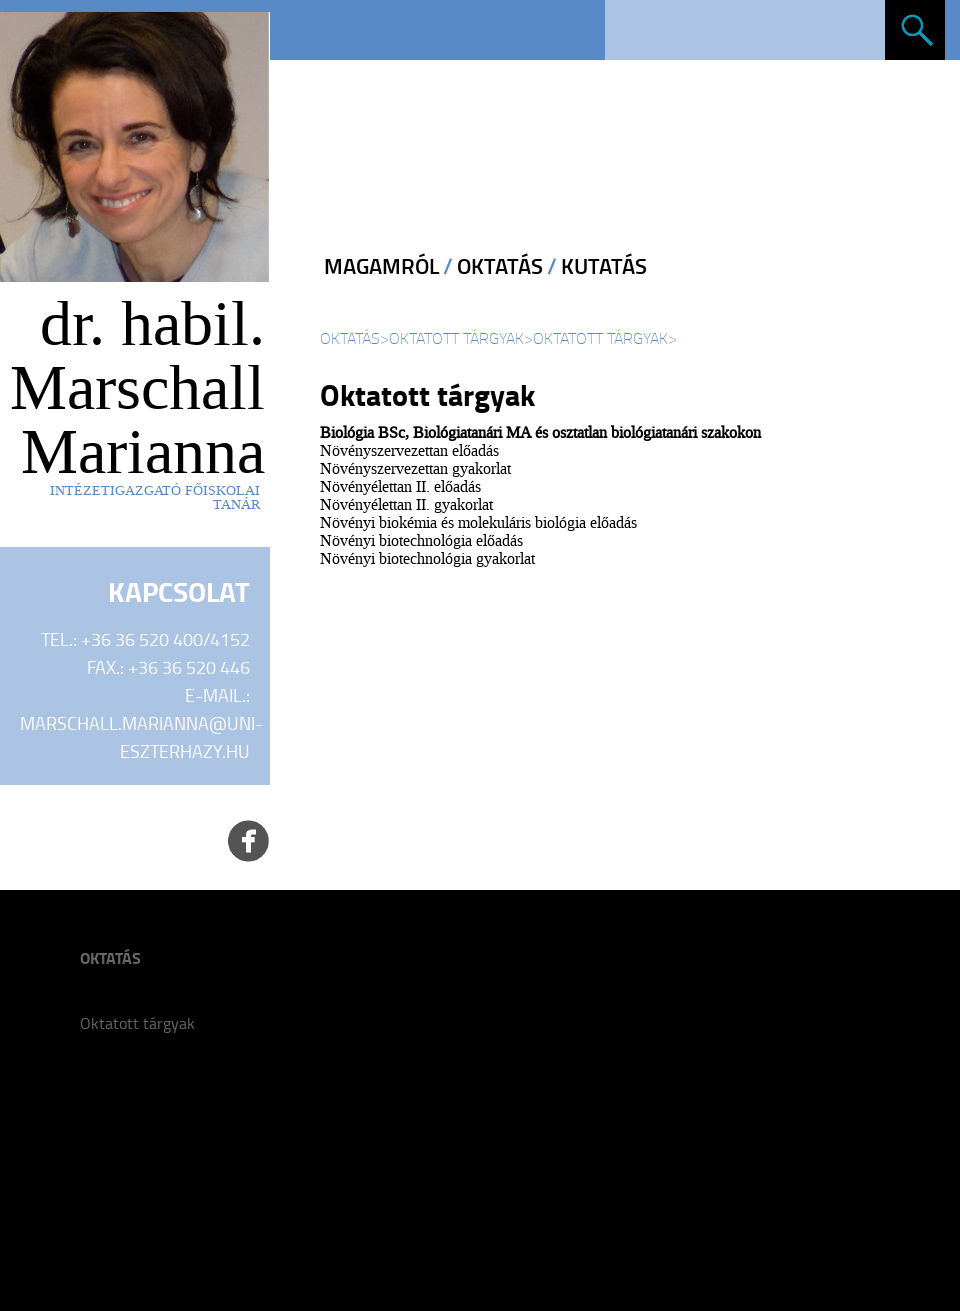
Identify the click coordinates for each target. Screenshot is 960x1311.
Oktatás (500, 266)
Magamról (381, 266)
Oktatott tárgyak (456, 338)
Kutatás (604, 266)
